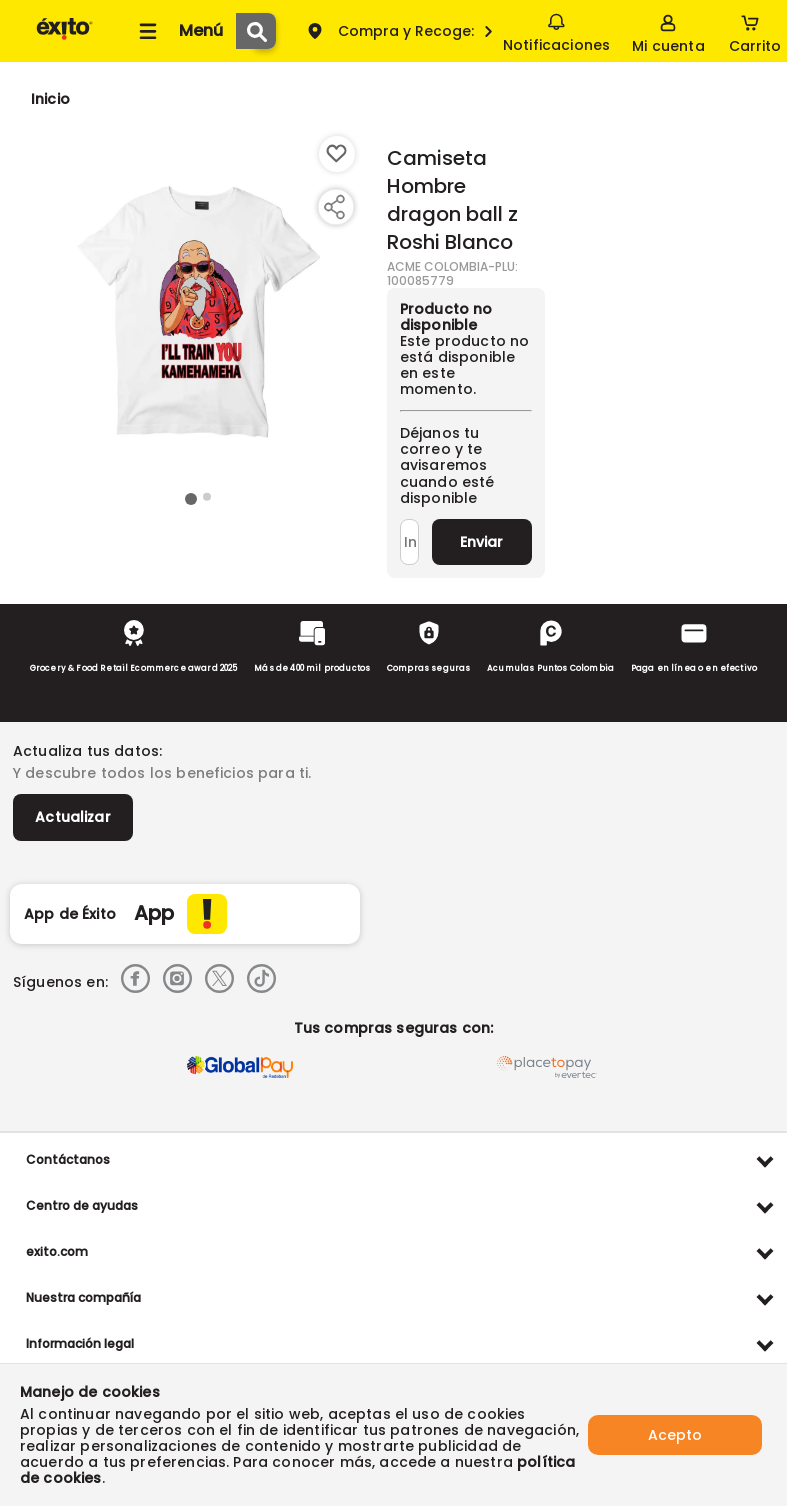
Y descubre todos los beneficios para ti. (162, 773)
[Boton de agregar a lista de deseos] (337, 154)
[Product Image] (198, 311)
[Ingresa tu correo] (409, 542)
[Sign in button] (668, 31)
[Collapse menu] (178, 31)
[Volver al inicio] (64, 38)
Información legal (80, 1343)
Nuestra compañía (83, 1297)
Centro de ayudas (82, 1205)
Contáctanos (68, 1159)
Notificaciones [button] (556, 30)
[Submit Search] (256, 31)
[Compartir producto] (334, 207)
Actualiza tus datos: (87, 751)
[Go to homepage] (50, 99)
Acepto (675, 1435)
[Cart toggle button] (755, 31)
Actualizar (73, 817)
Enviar (481, 542)
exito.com (57, 1251)
